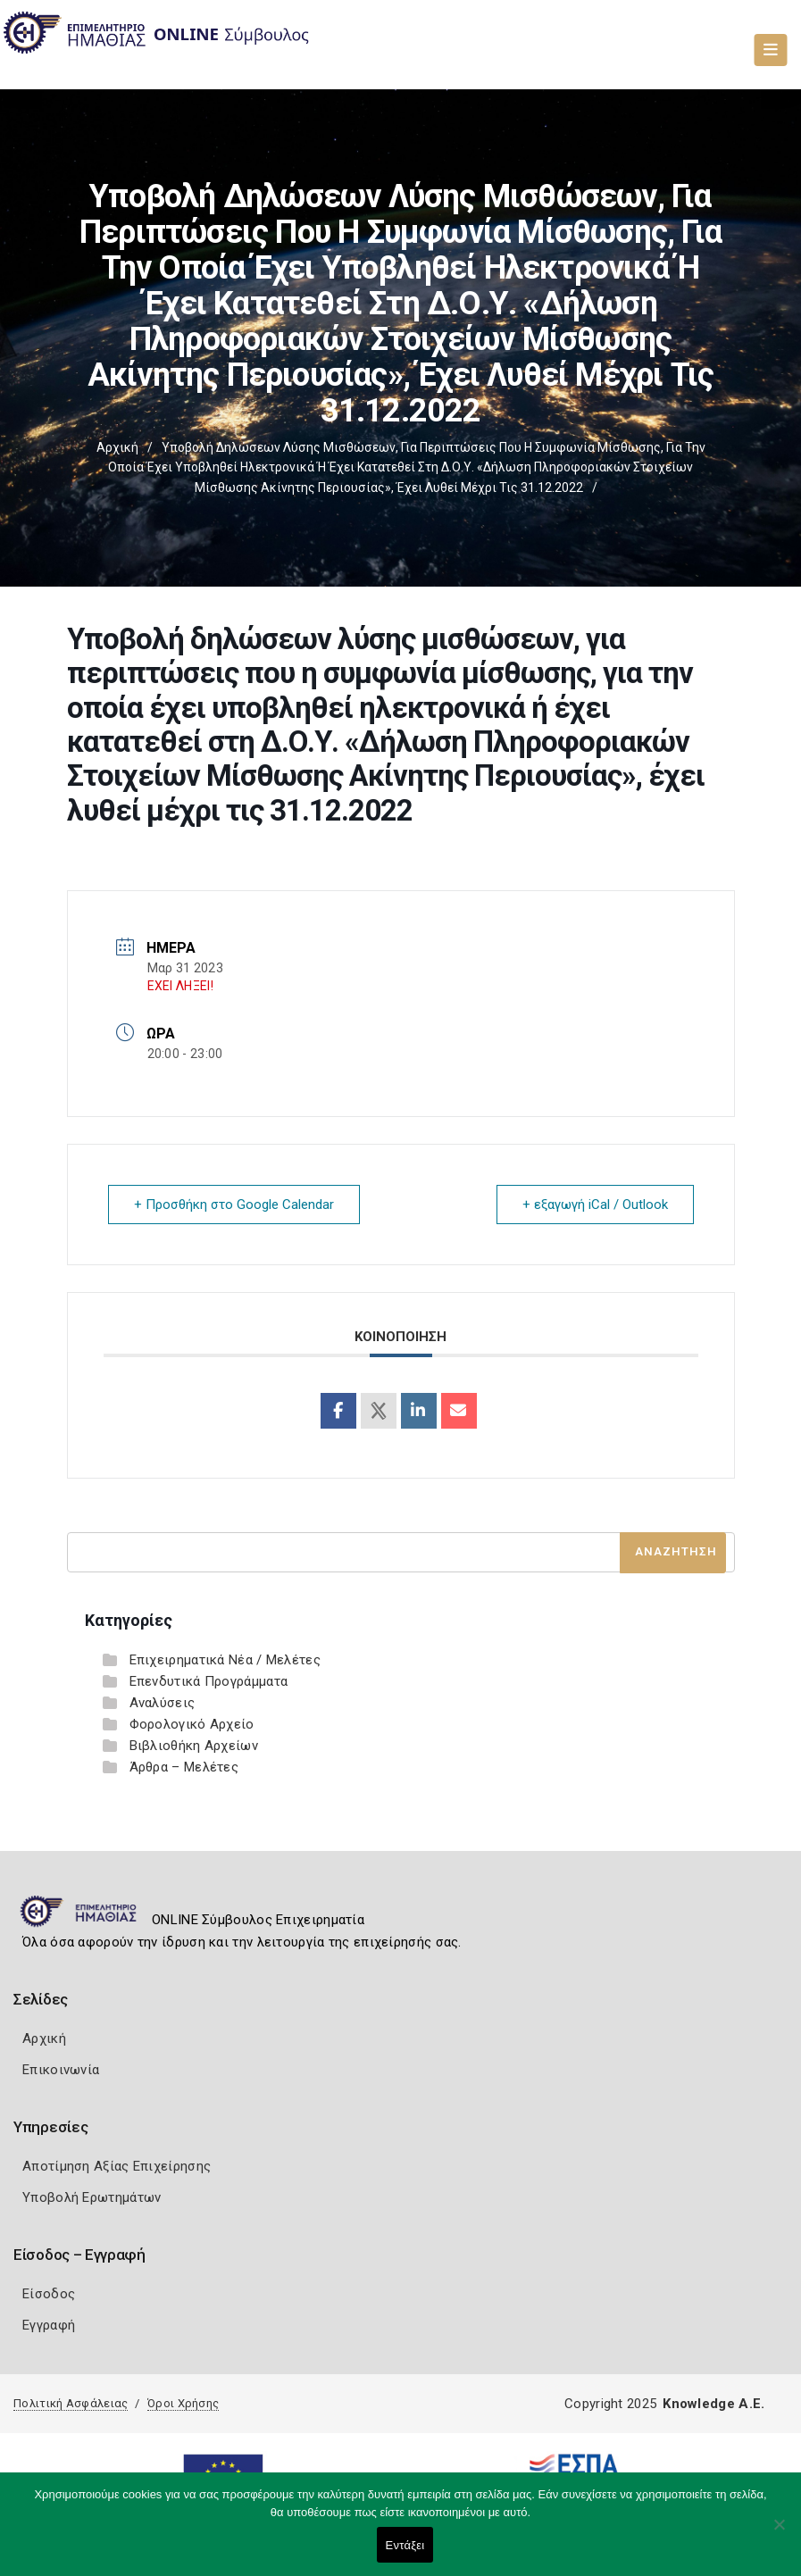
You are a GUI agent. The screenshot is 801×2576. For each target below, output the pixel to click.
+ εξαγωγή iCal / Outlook (595, 1204)
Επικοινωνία (60, 2070)
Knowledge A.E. (713, 2404)
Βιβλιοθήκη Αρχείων (193, 1746)
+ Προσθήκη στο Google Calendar (234, 1204)
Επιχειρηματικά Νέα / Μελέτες (225, 1660)
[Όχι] (779, 2533)
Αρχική (117, 447)
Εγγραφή (48, 2325)
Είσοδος (48, 2294)
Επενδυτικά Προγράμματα (208, 1681)
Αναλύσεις (162, 1703)
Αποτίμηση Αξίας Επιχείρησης (116, 2166)
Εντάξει (405, 2545)
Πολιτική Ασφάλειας (70, 2403)
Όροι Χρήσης (183, 2403)
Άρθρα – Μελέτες (184, 1767)
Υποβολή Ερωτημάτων (91, 2197)
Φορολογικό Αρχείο (191, 1724)
